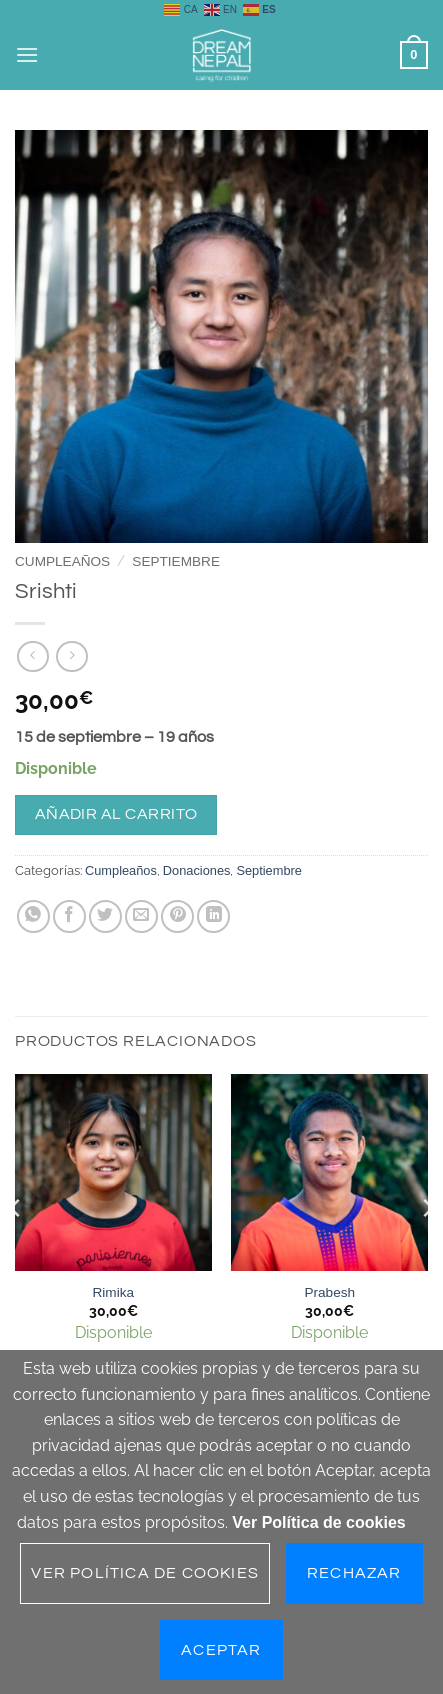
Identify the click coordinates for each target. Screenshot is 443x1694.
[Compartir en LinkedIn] (213, 916)
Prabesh (329, 1292)
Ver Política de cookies (318, 1522)
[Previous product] (71, 656)
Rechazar (354, 1573)
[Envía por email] (141, 916)
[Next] (427, 1247)
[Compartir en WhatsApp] (33, 916)
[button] (27, 54)
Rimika (113, 1292)
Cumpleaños (62, 561)
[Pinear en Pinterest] (177, 916)
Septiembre (176, 561)
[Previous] (16, 1247)
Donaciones (197, 870)
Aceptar (221, 1650)
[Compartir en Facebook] (69, 916)
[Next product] (32, 656)
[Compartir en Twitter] (105, 916)
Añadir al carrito (116, 814)
